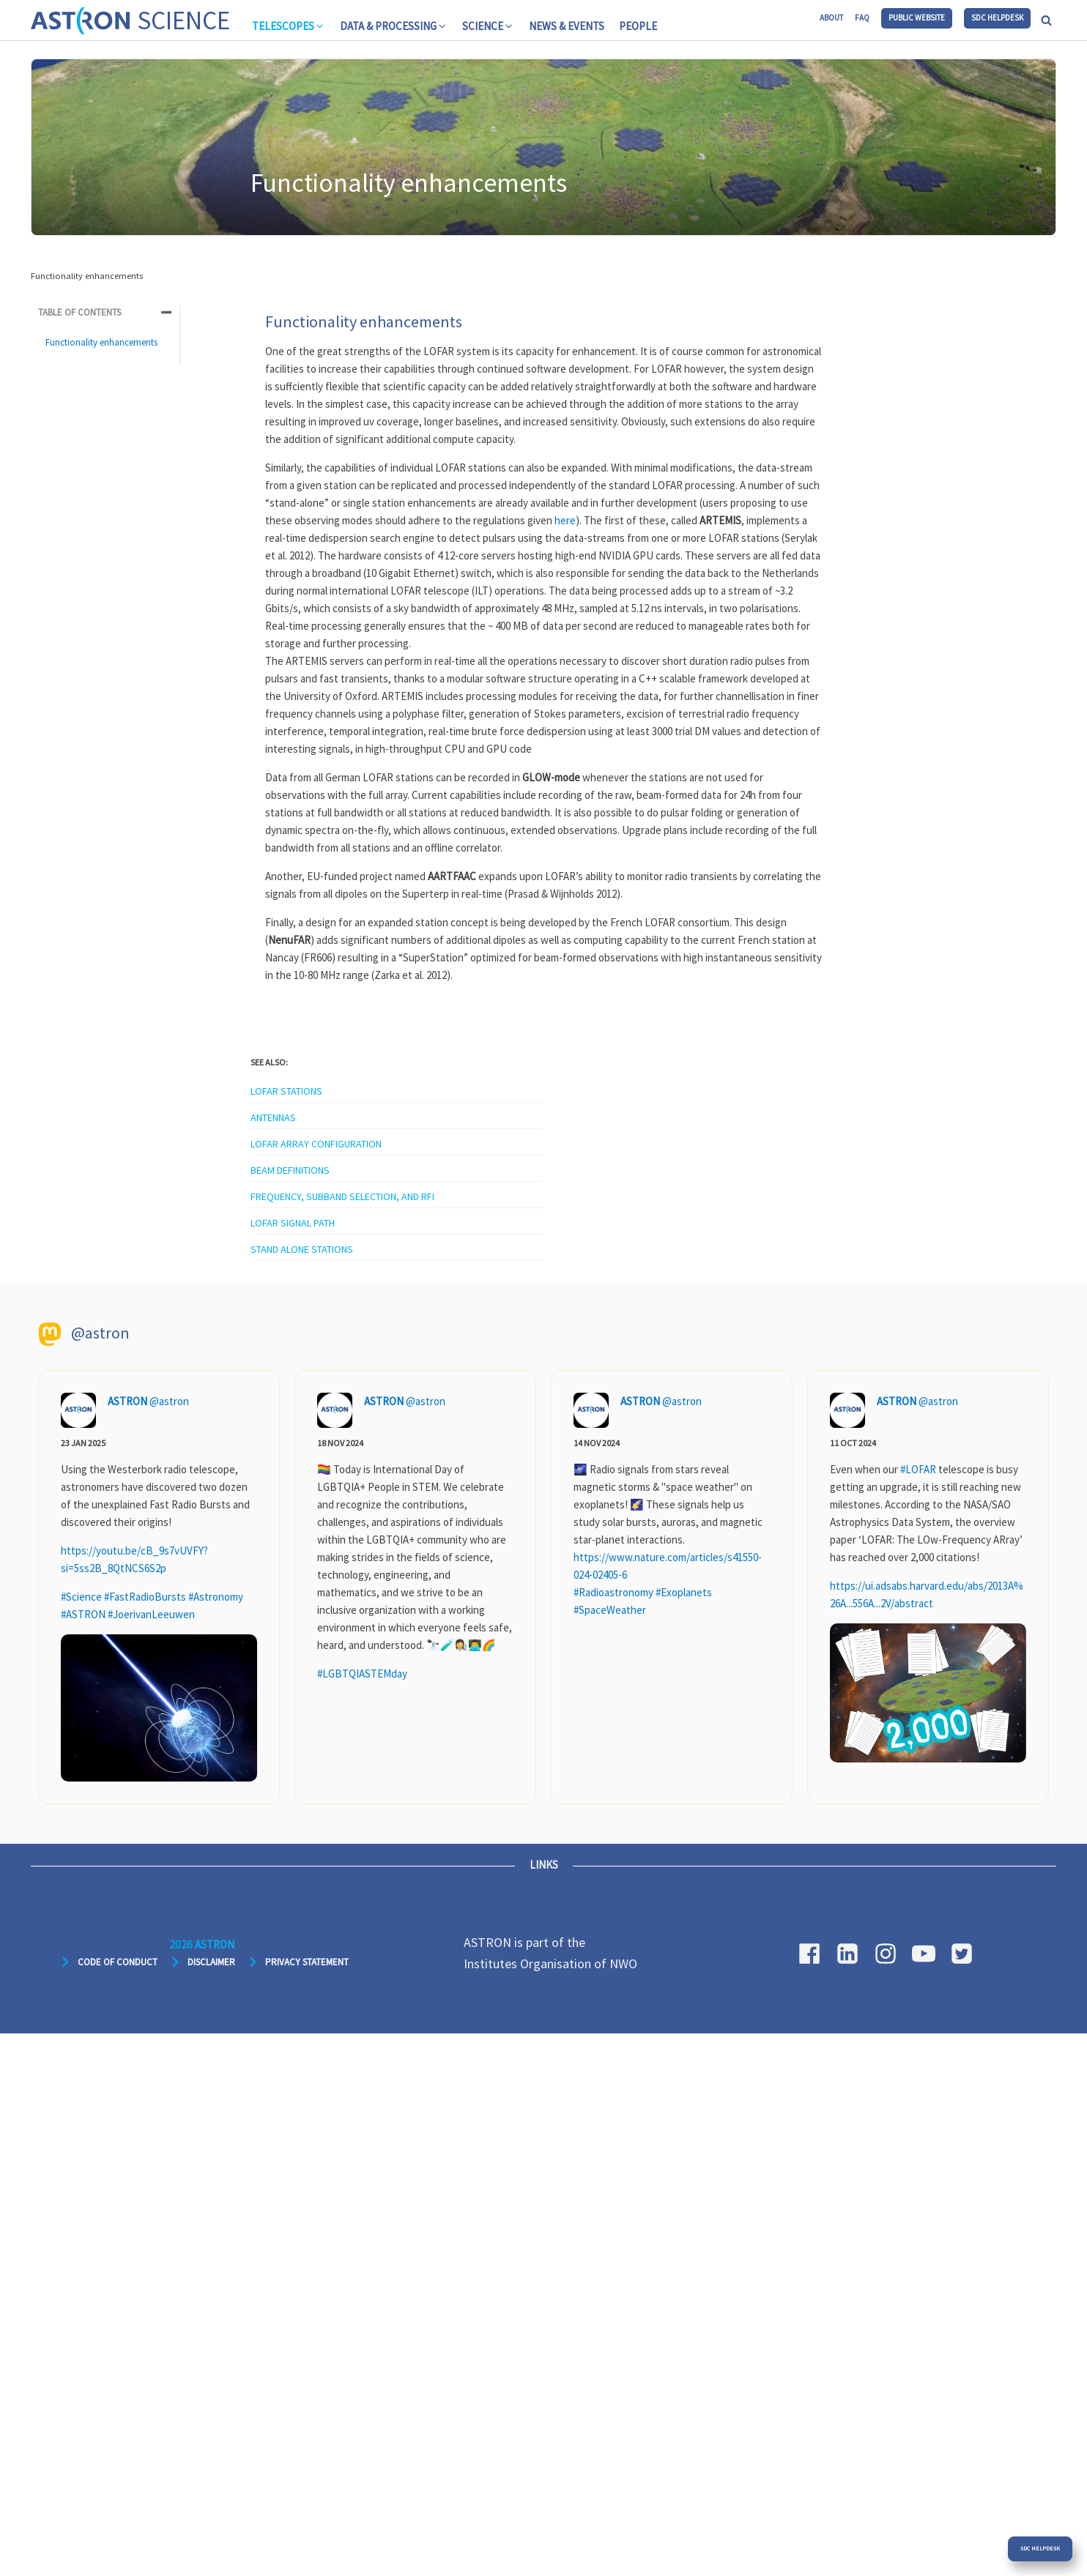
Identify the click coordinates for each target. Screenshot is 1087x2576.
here (565, 520)
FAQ (862, 17)
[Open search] (1046, 20)
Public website (916, 17)
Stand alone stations (302, 1249)
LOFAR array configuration (316, 1143)
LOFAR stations (286, 1091)
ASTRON (127, 1401)
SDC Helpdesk (997, 17)
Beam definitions (290, 1170)
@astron (169, 1401)
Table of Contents (79, 312)
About (831, 17)
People (638, 26)
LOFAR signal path (293, 1222)
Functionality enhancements (101, 342)
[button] (289, 26)
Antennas (273, 1117)
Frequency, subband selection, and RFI (342, 1196)
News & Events (566, 26)
